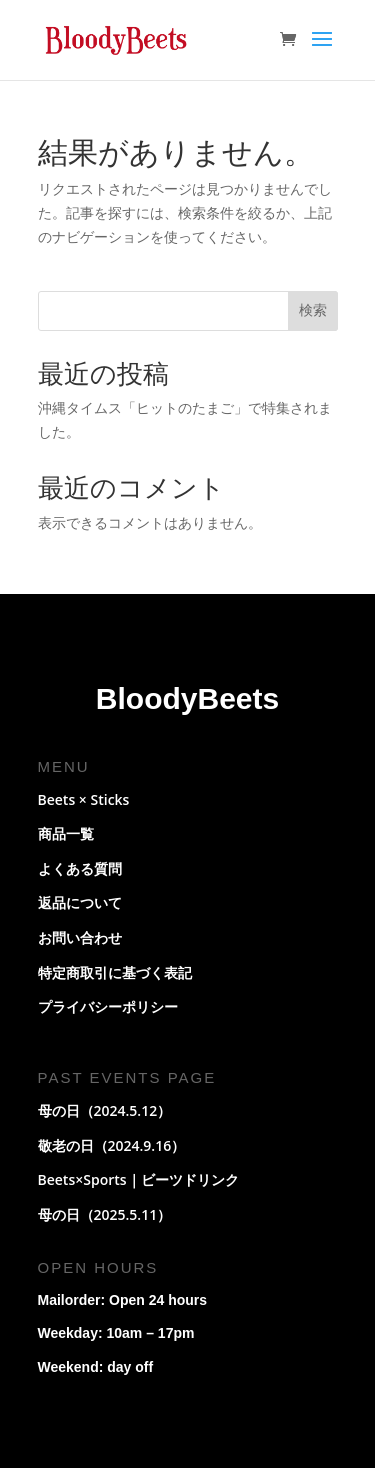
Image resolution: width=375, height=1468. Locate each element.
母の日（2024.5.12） (105, 1110)
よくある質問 (80, 868)
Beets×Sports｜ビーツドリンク (138, 1179)
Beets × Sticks (84, 799)
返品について (80, 902)
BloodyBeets (187, 698)
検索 (313, 310)
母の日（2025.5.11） (105, 1214)
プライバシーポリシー (108, 1006)
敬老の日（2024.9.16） (112, 1145)
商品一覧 (66, 833)
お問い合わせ (80, 937)
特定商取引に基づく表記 (115, 972)
